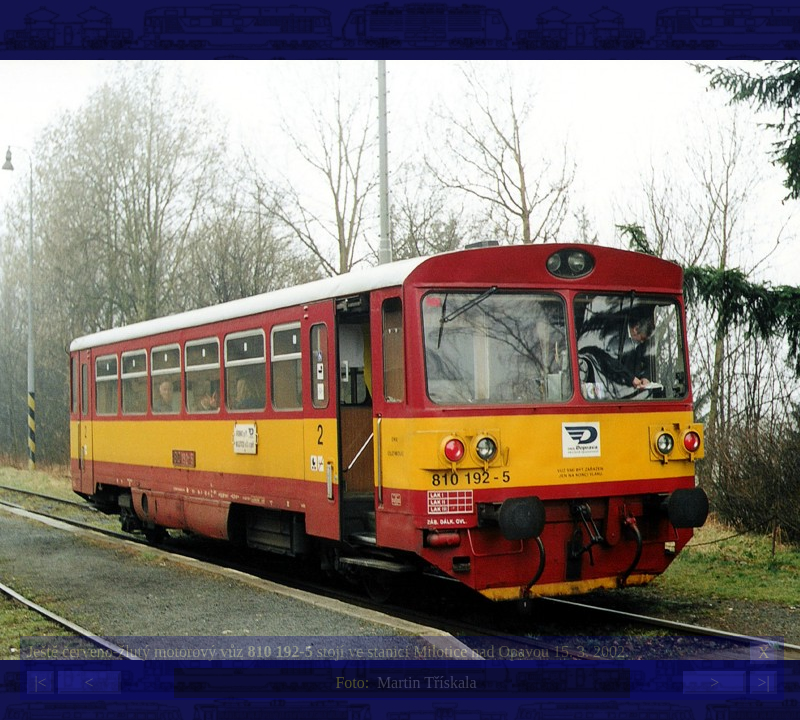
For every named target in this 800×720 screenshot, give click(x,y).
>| (763, 682)
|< (40, 682)
